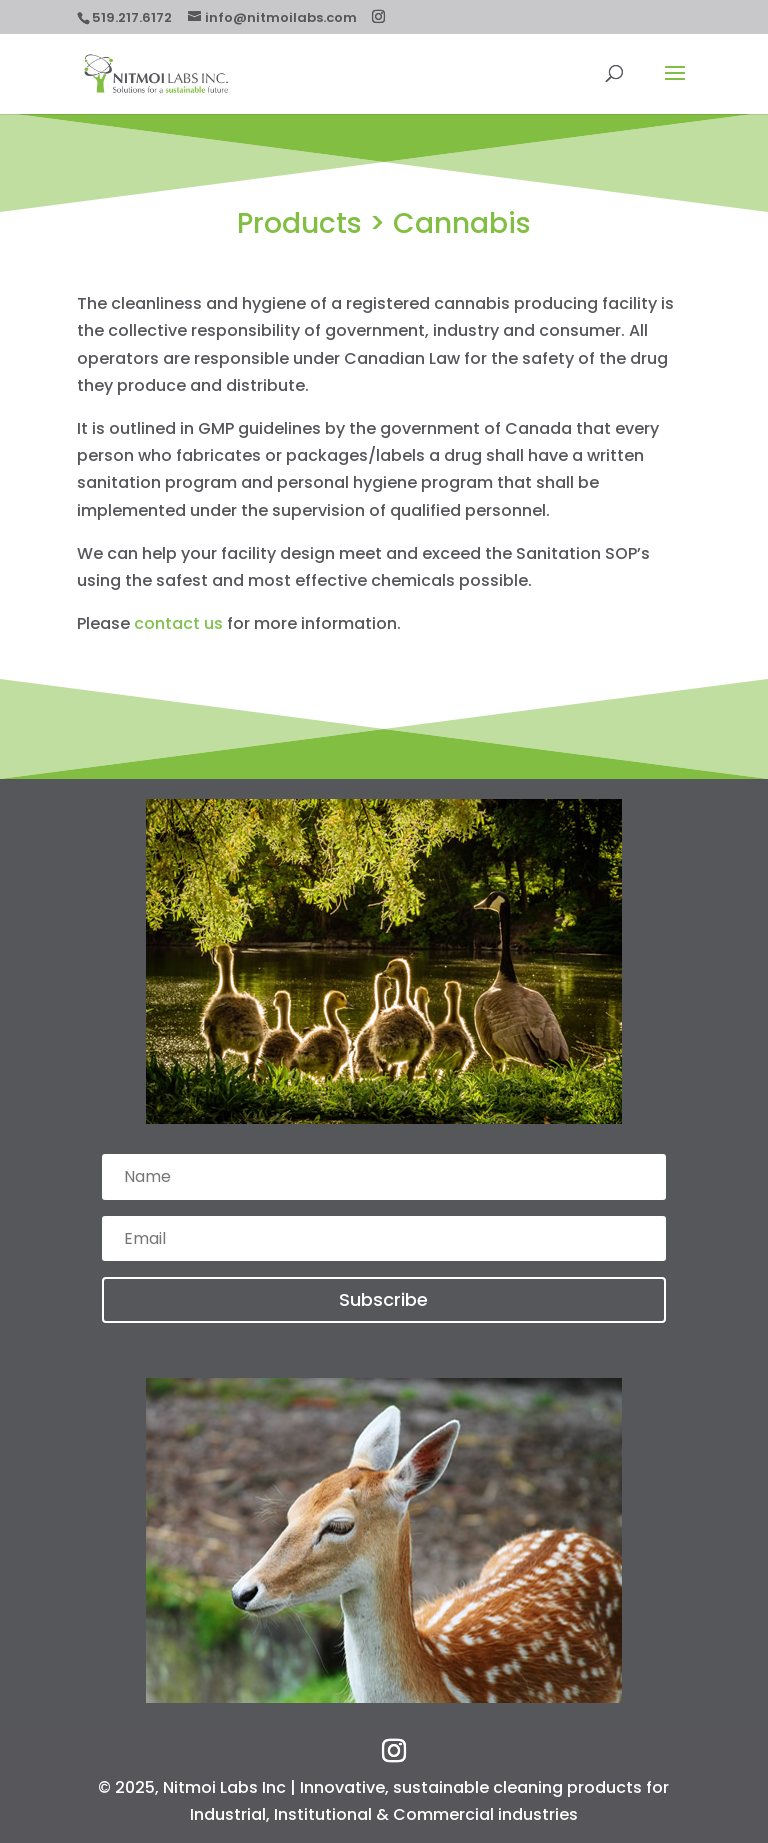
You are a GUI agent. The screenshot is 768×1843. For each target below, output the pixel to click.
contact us (178, 623)
